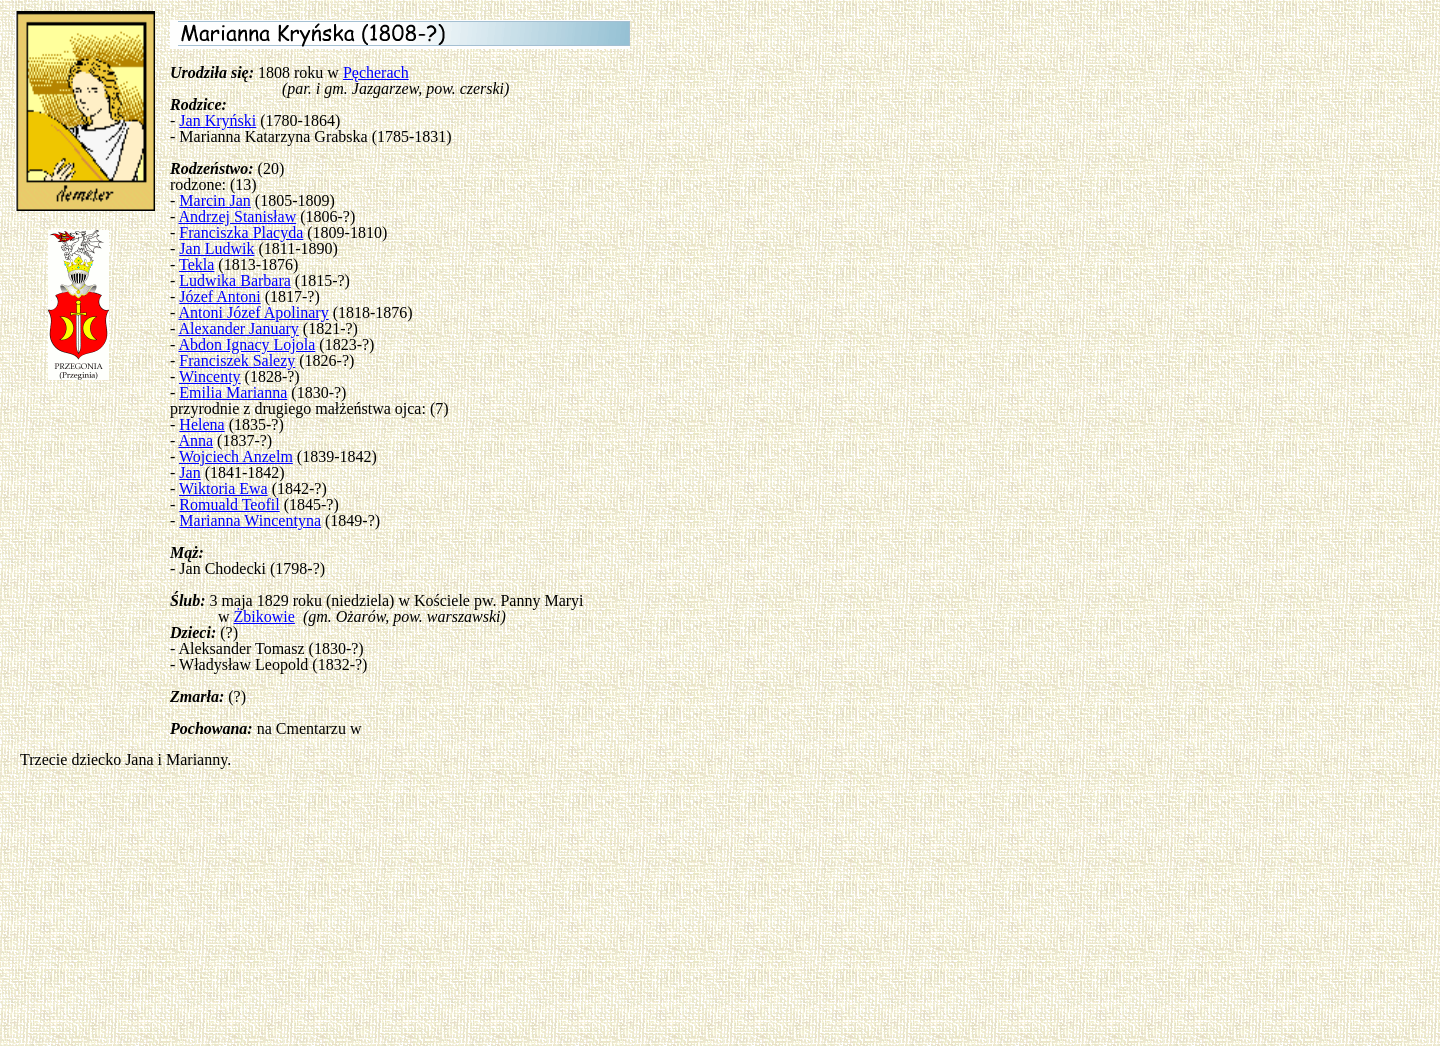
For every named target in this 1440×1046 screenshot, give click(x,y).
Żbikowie (264, 616)
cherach (384, 72)
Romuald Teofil (229, 504)
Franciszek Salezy (237, 360)
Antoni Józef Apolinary (253, 312)
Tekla (196, 264)
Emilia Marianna (233, 392)
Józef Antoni (219, 296)
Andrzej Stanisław (237, 216)
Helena (201, 424)
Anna (195, 440)
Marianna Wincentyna (250, 520)
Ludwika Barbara (235, 280)
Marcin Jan (215, 200)
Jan (189, 472)
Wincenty (210, 376)
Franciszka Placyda (241, 232)
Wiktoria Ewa (223, 488)
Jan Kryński (217, 120)
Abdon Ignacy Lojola (246, 344)
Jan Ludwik (216, 248)
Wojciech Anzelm (236, 456)
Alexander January (238, 328)
